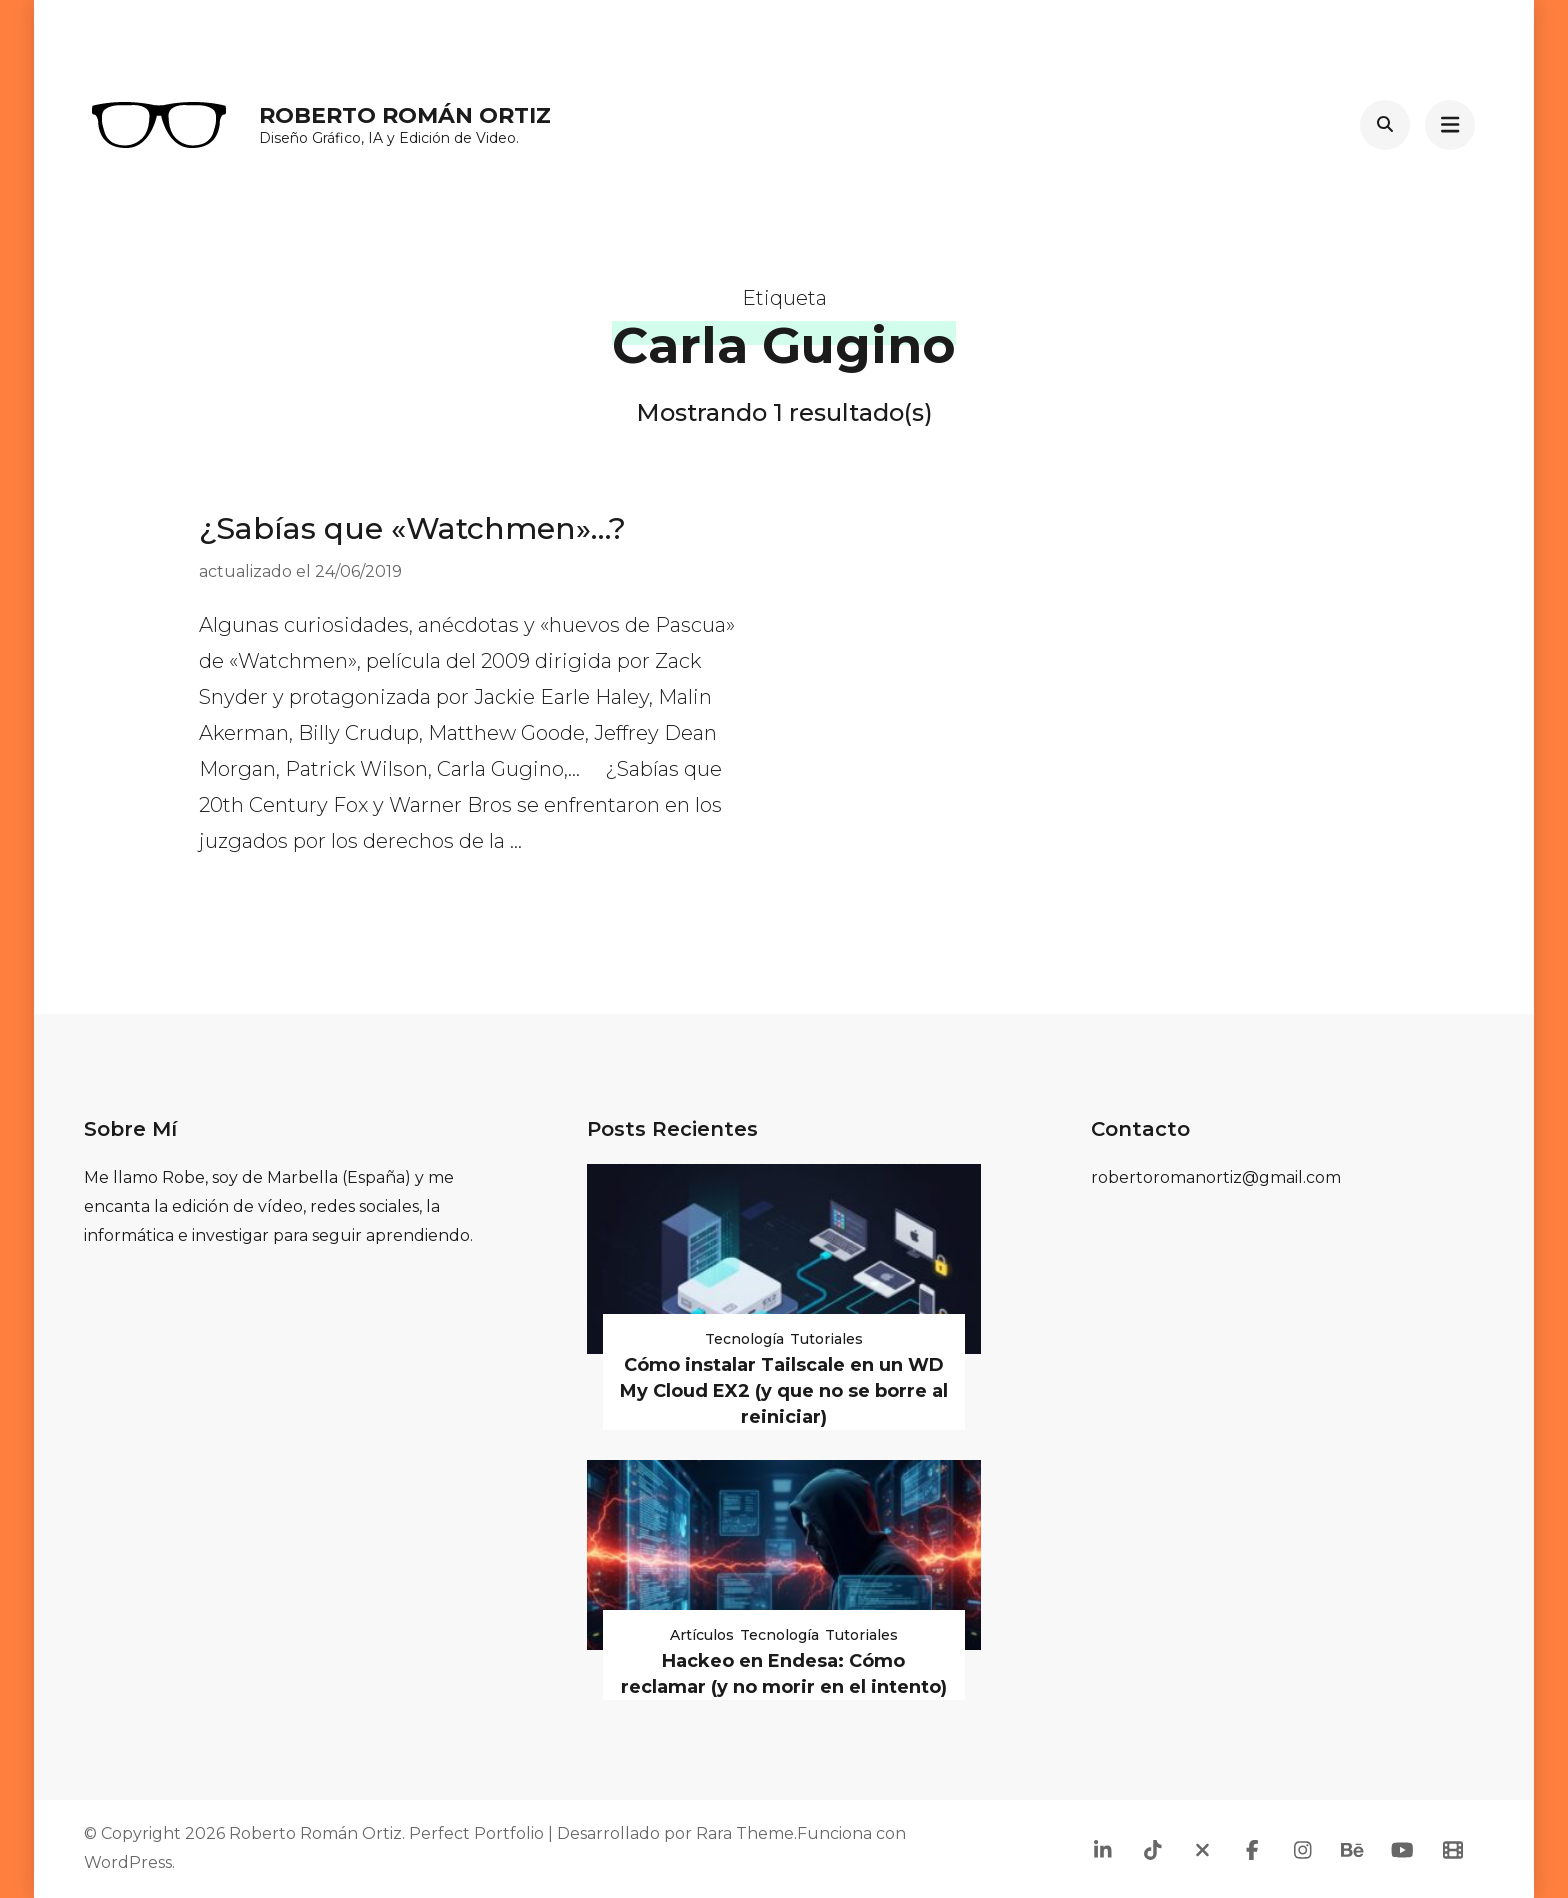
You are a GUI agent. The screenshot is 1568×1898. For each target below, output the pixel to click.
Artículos (702, 1635)
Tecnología (744, 1339)
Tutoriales (826, 1339)
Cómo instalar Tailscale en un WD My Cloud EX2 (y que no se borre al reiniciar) (784, 1391)
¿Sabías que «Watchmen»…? (412, 528)
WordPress (128, 1862)
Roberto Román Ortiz (405, 115)
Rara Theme (745, 1833)
